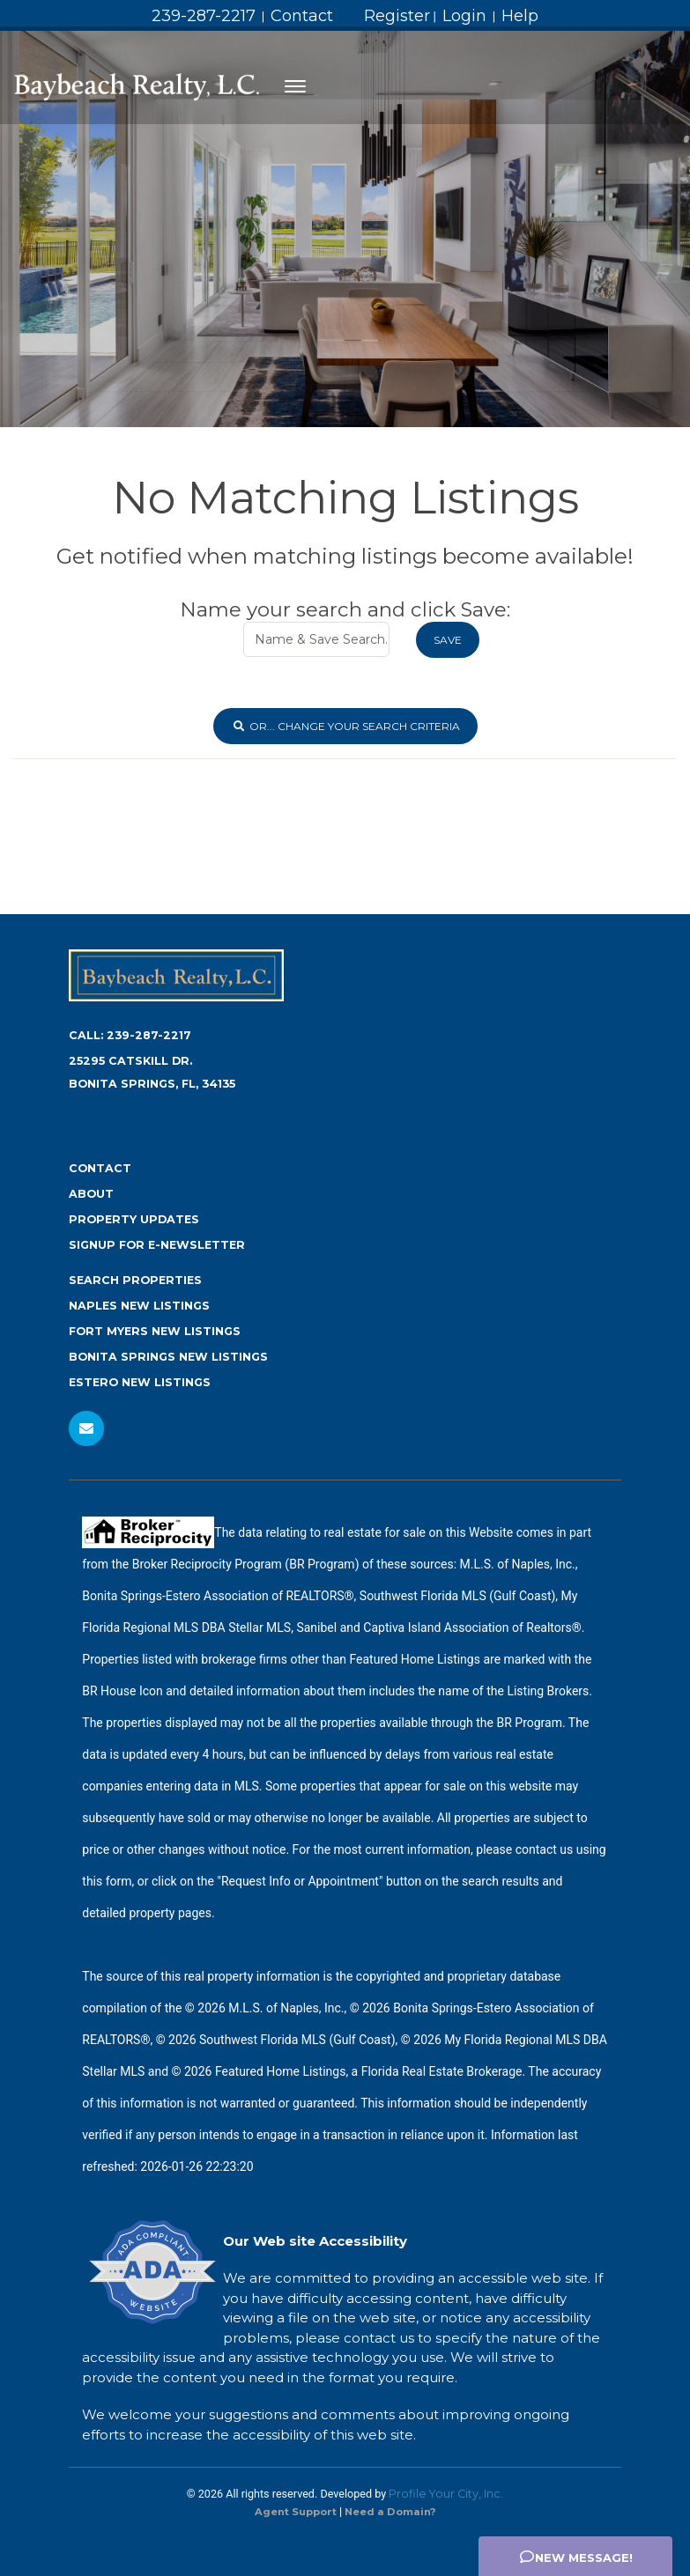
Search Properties (135, 1280)
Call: (130, 1035)
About (91, 1193)
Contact (302, 16)
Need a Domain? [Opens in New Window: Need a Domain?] (390, 2512)
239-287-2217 (204, 16)
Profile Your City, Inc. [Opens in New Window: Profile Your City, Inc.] (446, 2493)
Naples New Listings (139, 1305)
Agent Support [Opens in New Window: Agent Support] (296, 2512)
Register (397, 16)
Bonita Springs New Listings (168, 1356)
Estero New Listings (140, 1382)
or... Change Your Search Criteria (345, 726)
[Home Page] (136, 86)
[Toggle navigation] (295, 86)
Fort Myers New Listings (155, 1331)
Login (464, 16)
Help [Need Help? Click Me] (519, 16)
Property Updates (134, 1219)
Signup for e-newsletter (157, 1244)
